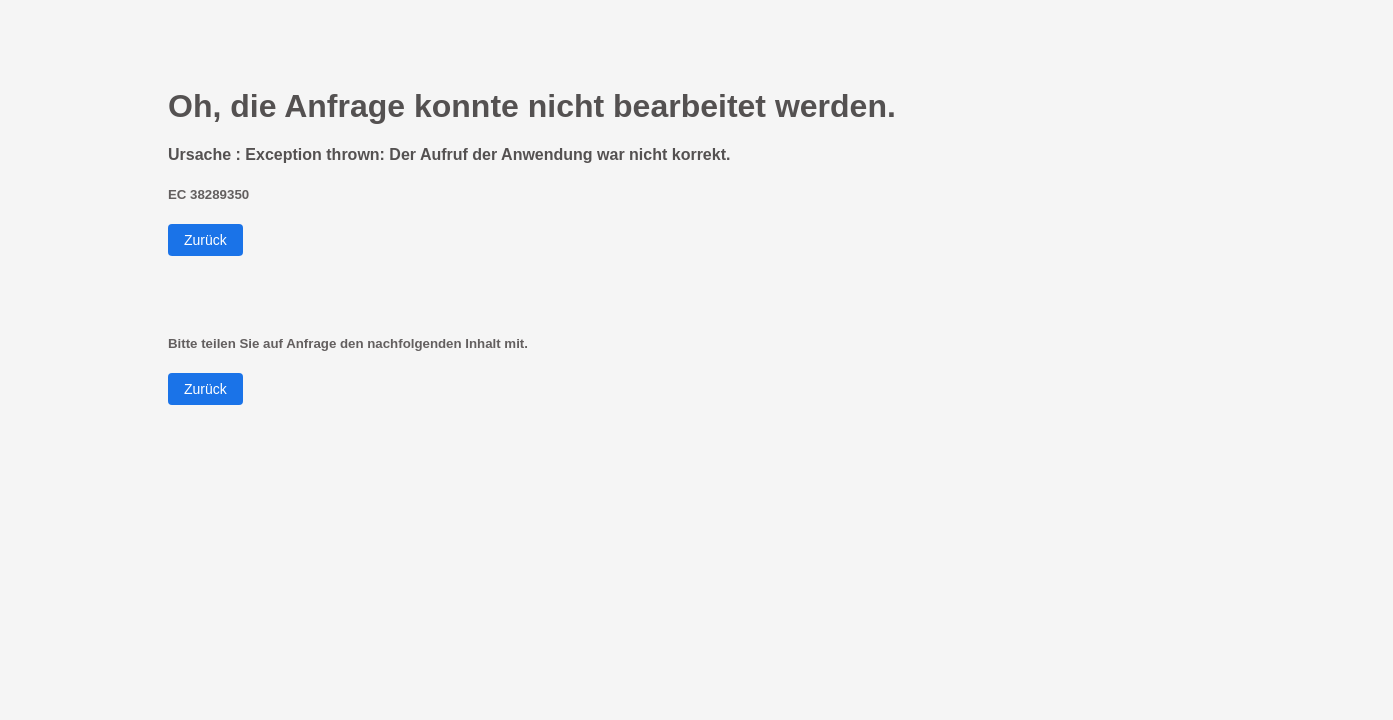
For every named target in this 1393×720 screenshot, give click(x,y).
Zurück (205, 240)
